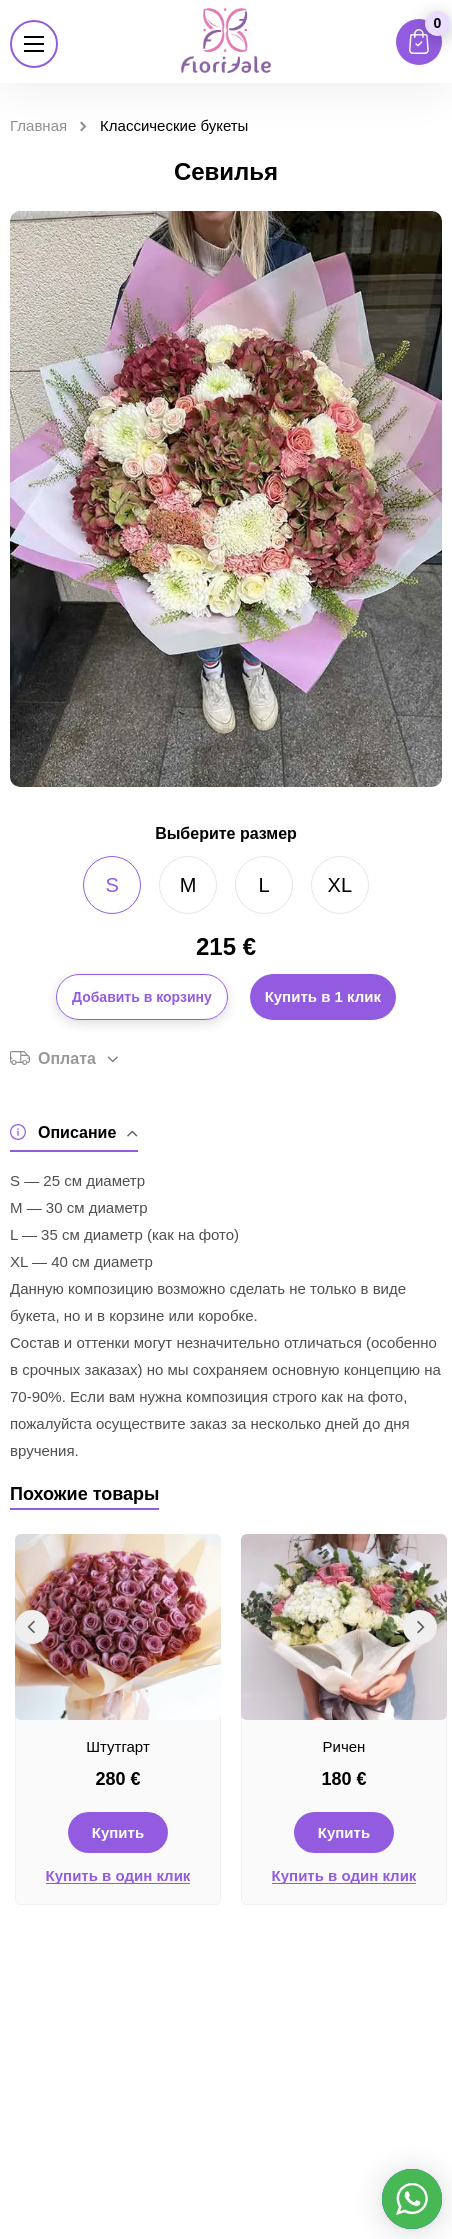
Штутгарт (118, 1746)
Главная (38, 125)
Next (420, 1627)
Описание (74, 1132)
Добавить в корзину (142, 997)
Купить (118, 1832)
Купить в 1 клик (323, 996)
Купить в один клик (118, 1876)
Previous (32, 1627)
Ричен (344, 1746)
